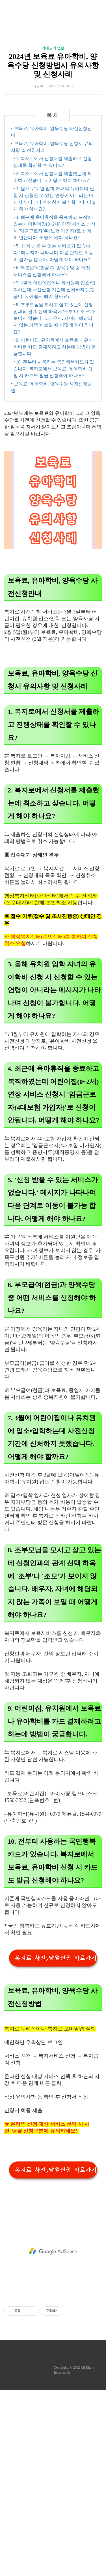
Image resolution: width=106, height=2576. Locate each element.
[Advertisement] (53, 67)
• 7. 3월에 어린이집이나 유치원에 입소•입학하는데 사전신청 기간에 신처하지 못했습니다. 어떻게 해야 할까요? (54, 475)
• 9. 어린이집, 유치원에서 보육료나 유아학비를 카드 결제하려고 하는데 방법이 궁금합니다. (54, 532)
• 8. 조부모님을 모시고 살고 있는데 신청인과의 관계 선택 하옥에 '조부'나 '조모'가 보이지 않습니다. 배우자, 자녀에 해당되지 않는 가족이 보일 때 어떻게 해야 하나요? (54, 504)
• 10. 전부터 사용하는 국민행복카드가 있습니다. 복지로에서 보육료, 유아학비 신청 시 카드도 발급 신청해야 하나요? (53, 554)
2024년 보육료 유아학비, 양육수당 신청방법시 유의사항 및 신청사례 (53, 172)
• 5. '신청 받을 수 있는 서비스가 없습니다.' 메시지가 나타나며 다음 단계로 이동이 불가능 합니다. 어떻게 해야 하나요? (53, 438)
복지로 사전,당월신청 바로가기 (56, 2144)
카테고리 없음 (53, 154)
